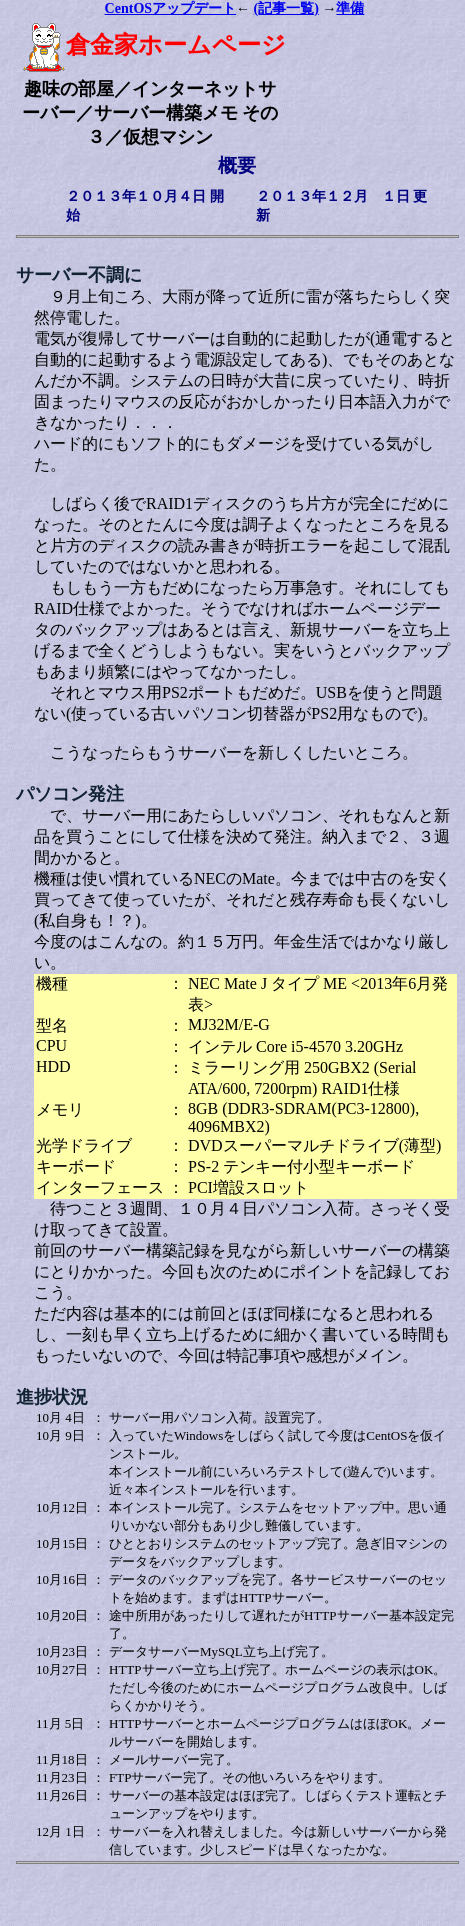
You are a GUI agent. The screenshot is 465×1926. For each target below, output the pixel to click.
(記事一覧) (286, 8)
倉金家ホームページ (154, 45)
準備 (350, 8)
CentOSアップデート (170, 8)
